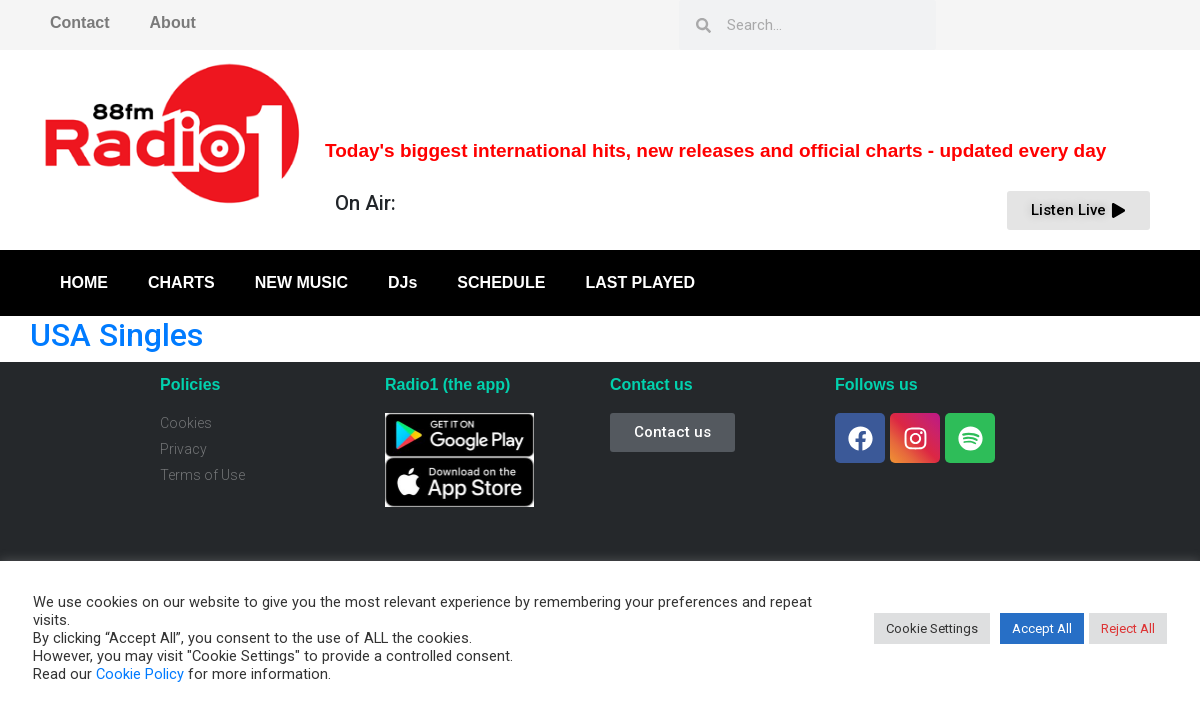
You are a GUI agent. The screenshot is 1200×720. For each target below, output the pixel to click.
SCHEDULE (501, 282)
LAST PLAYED (640, 282)
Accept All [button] (1042, 628)
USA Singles (116, 335)
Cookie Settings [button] (932, 628)
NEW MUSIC (301, 282)
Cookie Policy (140, 674)
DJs (402, 282)
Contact (80, 22)
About (173, 22)
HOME (84, 282)
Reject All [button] (1128, 628)
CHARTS (181, 282)
